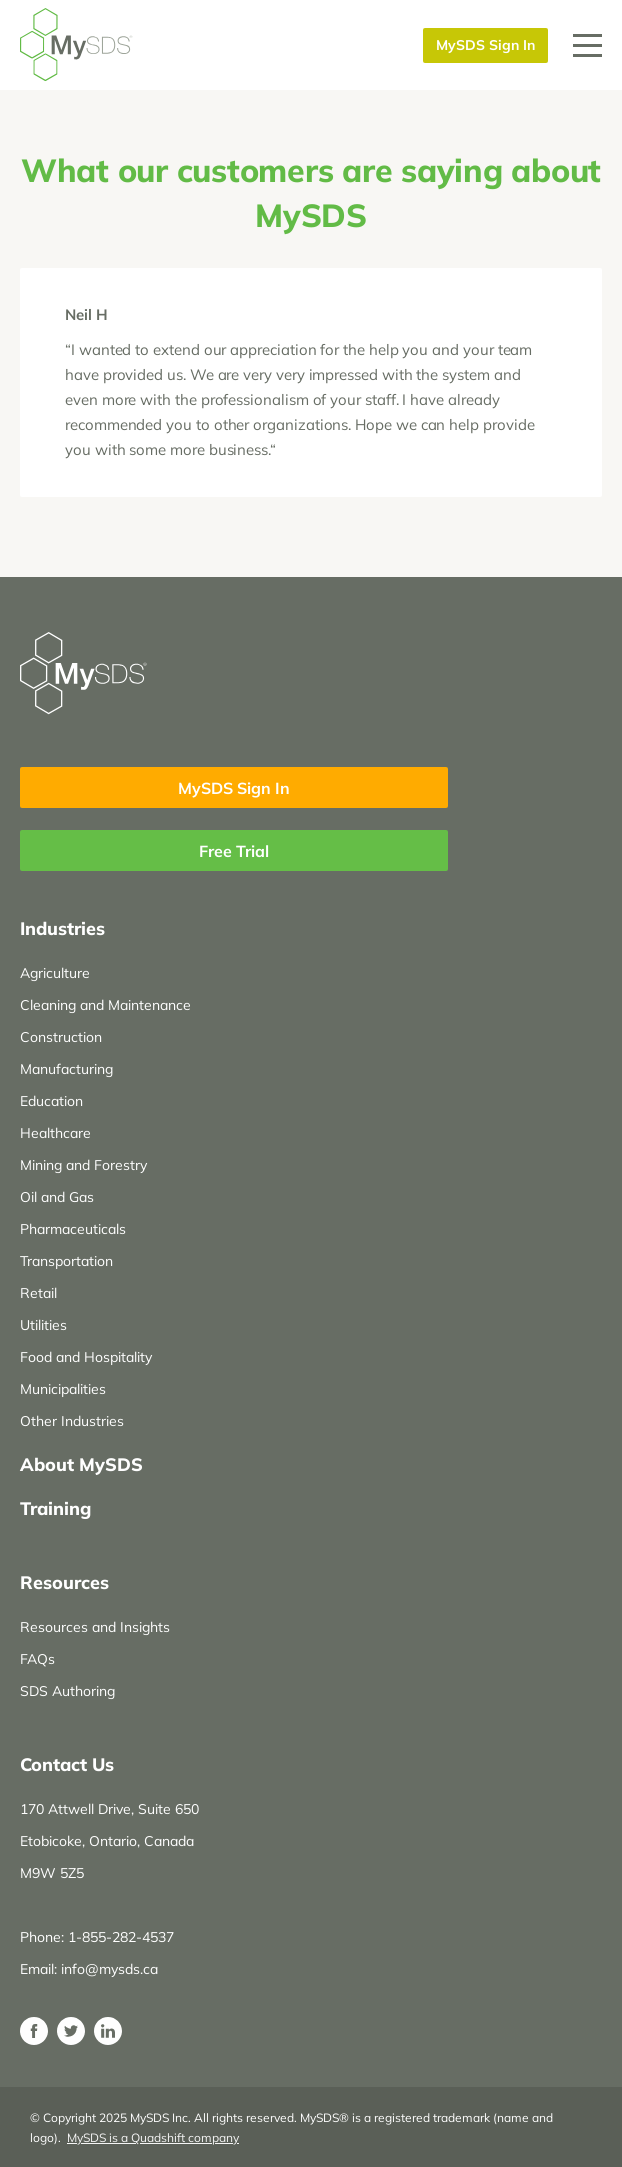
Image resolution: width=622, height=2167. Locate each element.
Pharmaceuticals (73, 1229)
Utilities (43, 1325)
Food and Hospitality (86, 1357)
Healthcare (55, 1133)
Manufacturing (66, 1069)
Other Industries (72, 1421)
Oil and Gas (57, 1197)
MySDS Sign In (485, 45)
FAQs (37, 1659)
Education (51, 1101)
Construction (61, 1037)
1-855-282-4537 (121, 1937)
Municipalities (63, 1389)
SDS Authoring (67, 1691)
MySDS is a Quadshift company (153, 2137)
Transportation (66, 1261)
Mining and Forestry (83, 1165)
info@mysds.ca (109, 1969)
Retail (38, 1293)
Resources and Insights (95, 1627)
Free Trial (234, 851)
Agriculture (55, 973)
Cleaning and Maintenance (105, 1005)
